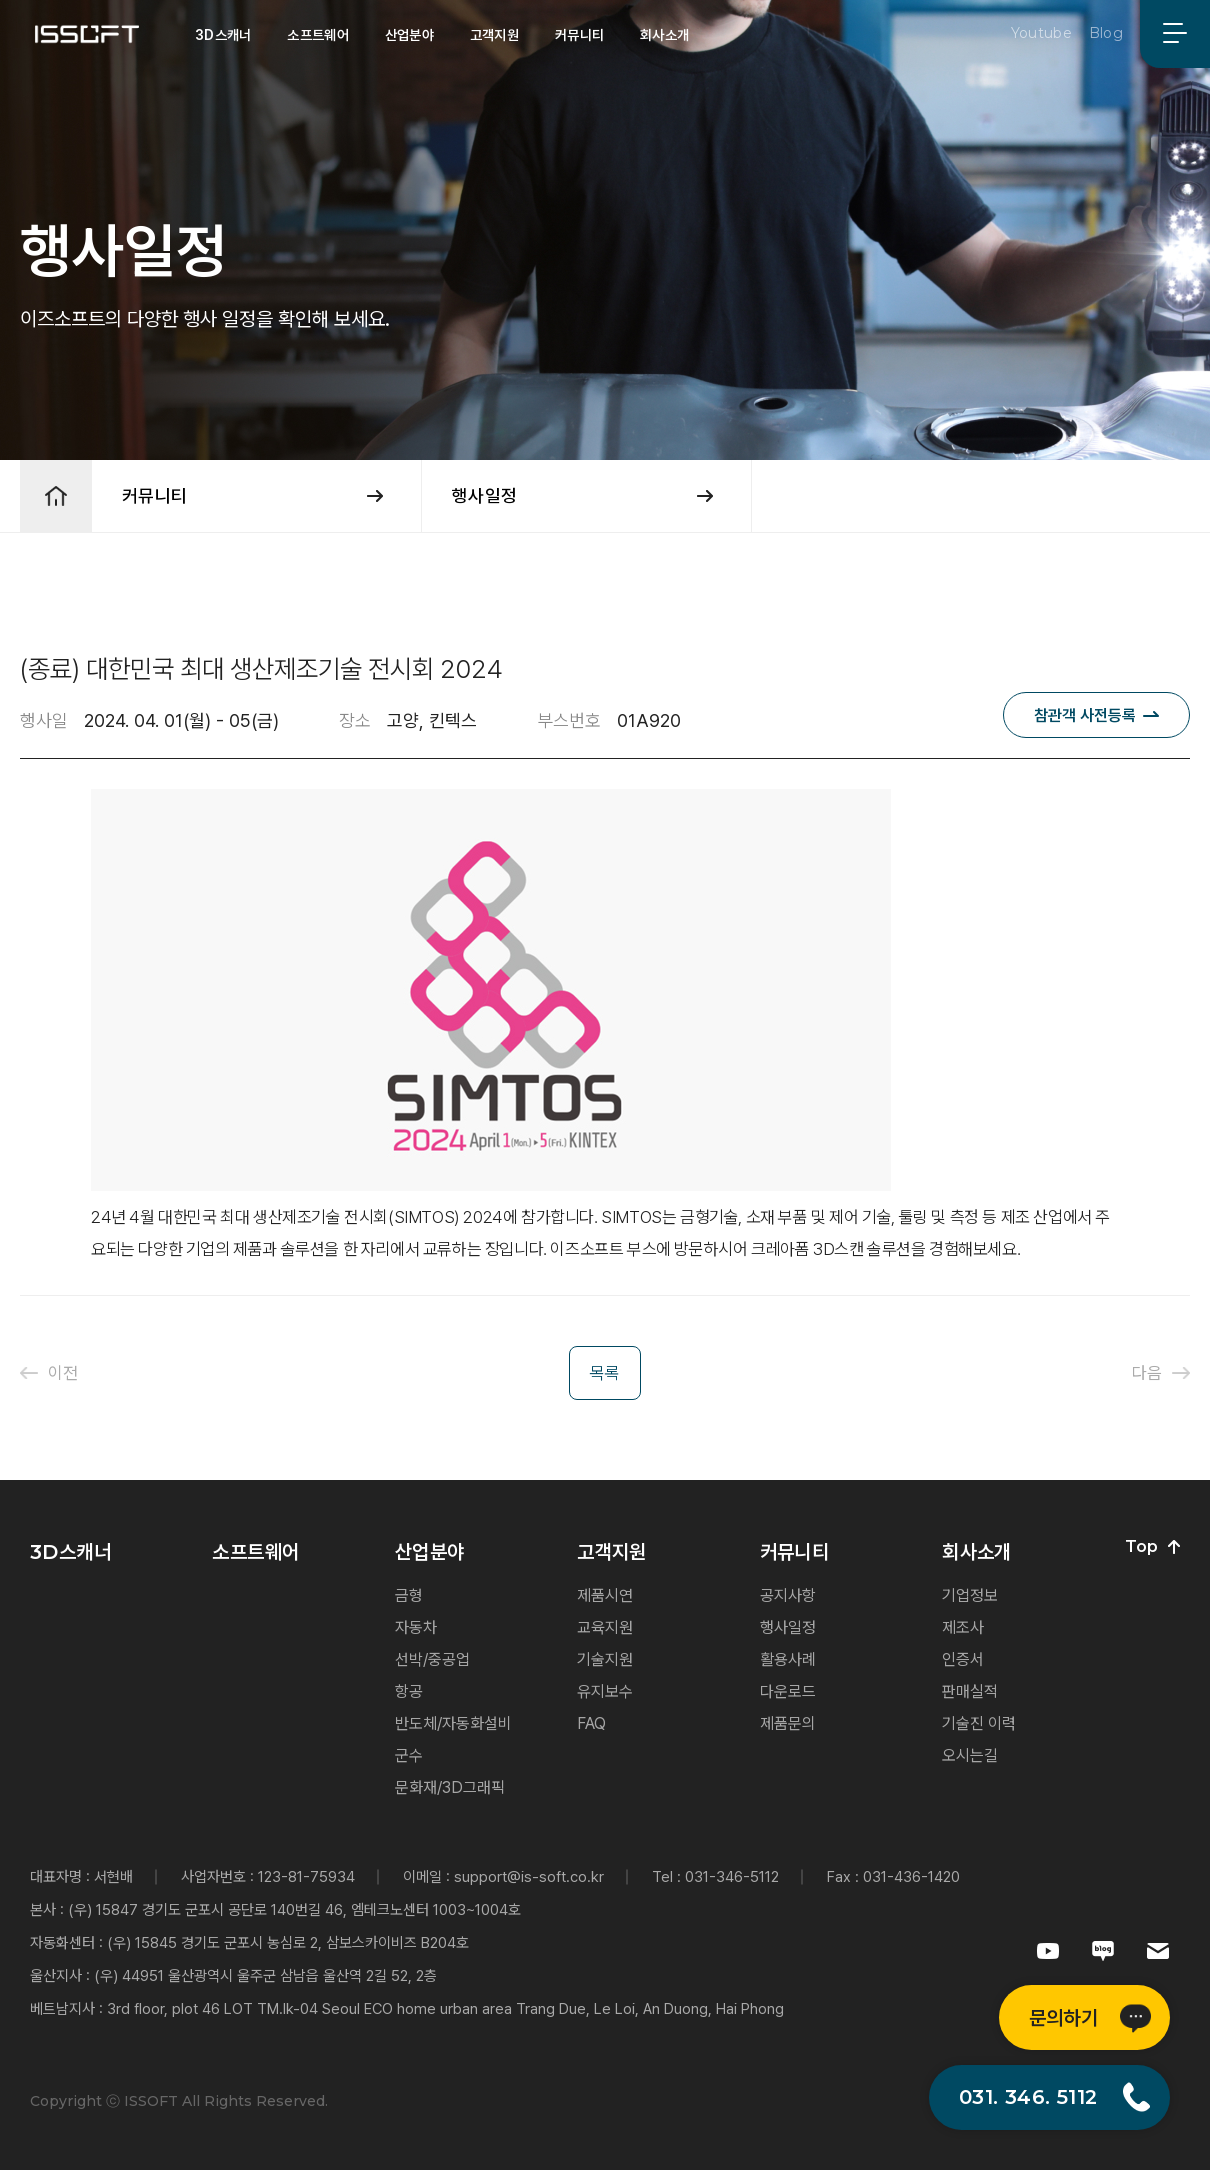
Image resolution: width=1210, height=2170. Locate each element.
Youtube (1041, 33)
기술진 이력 (979, 1723)
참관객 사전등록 (1085, 715)
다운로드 (788, 1691)
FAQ (591, 1723)
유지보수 (605, 1691)
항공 (409, 1691)
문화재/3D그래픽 (450, 1787)
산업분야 (409, 35)
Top (1152, 1547)
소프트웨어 (317, 35)
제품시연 (605, 1595)
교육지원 (605, 1627)
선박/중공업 (432, 1659)
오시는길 (970, 1755)
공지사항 (788, 1595)
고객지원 (494, 35)
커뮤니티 (579, 35)
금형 (409, 1595)
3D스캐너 (223, 35)
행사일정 (788, 1627)
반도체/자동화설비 (453, 1723)
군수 (409, 1755)
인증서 (963, 1659)
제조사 (963, 1627)
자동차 (416, 1627)
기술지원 (605, 1659)
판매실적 (970, 1691)
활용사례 (788, 1659)
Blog (1106, 33)
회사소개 (664, 35)
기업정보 (970, 1595)
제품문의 (788, 1723)
